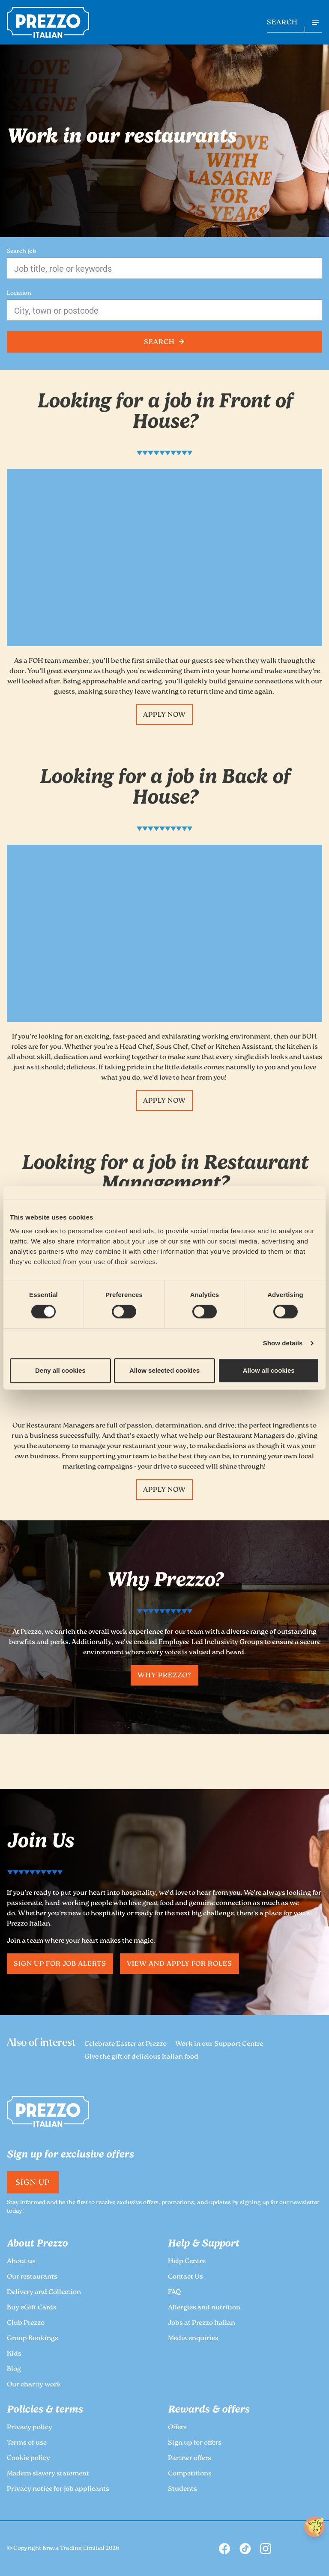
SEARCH (282, 23)
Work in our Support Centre (219, 2044)
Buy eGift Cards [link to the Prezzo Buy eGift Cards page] (32, 2308)
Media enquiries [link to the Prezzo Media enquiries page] (193, 2339)
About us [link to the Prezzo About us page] (21, 2262)
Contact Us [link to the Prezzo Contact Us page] (185, 2277)
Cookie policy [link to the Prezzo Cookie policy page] (28, 2458)
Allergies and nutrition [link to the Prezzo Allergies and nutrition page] (204, 2308)
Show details (283, 1343)
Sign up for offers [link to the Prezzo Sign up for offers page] (194, 2443)
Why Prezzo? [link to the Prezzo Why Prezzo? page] (164, 1676)
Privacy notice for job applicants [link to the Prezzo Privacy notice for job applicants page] (58, 2489)
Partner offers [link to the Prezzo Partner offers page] (189, 2458)
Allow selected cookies (164, 1370)
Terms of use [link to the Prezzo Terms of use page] (27, 2443)
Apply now (164, 715)
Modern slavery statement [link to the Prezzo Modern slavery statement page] (48, 2474)
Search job (21, 251)
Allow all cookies (269, 1370)
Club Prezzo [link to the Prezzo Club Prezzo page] (26, 2323)
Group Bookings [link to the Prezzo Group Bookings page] (32, 2339)
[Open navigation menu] (315, 22)
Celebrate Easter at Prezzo (125, 2044)
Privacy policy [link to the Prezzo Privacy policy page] (29, 2428)
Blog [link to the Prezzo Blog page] (14, 2369)
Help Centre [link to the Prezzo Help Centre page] (187, 2262)
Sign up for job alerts (60, 1964)
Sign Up (32, 2183)
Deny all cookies (60, 1370)
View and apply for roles (179, 1964)
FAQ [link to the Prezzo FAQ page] (174, 2292)
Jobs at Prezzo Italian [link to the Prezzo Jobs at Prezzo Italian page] (201, 2323)
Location (19, 293)
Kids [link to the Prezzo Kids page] (14, 2354)
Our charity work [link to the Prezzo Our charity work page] (34, 2385)
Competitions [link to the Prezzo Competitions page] (190, 2474)
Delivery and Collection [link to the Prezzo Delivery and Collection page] (44, 2292)
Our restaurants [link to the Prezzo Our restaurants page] (32, 2277)
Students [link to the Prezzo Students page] (182, 2489)
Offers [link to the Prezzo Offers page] (177, 2428)
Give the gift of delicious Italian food (141, 2057)
